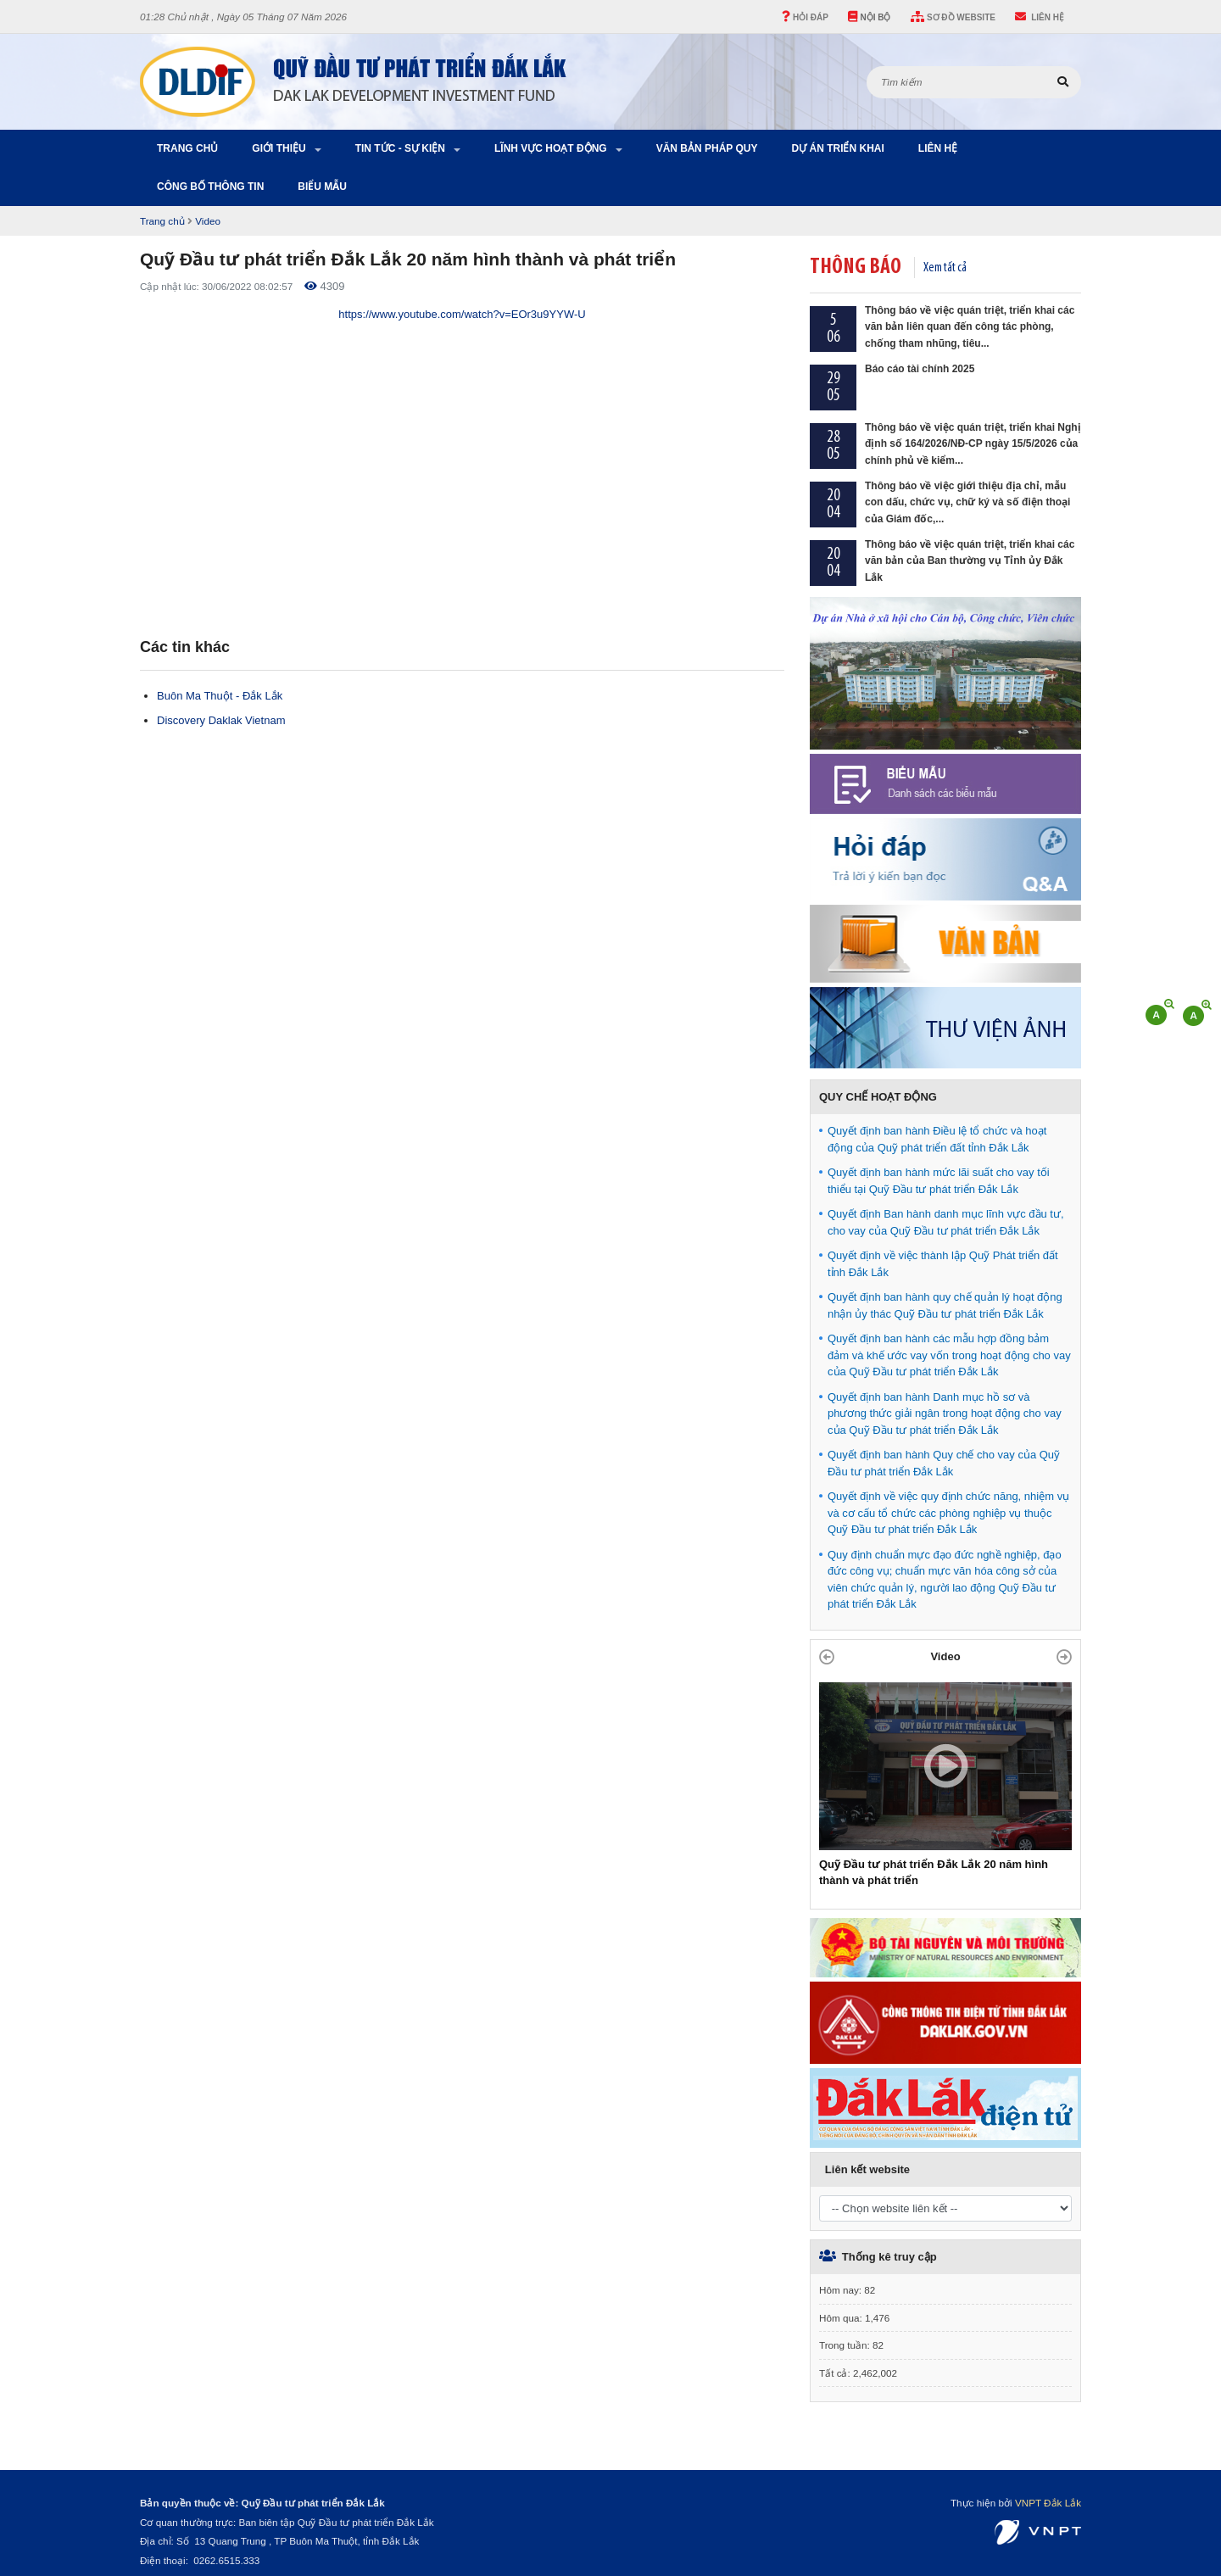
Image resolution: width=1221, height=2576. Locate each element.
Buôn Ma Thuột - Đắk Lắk (219, 695)
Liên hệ (937, 148)
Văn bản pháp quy (707, 148)
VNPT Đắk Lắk (1048, 2502)
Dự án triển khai (837, 148)
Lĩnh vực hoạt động (550, 148)
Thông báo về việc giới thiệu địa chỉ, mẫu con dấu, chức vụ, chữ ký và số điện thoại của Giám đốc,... (967, 502)
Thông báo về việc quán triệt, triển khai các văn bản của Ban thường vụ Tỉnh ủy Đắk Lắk (969, 560)
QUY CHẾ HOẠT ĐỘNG (878, 1096)
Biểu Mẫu (322, 186)
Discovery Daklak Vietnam (221, 720)
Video (207, 220)
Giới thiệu (278, 148)
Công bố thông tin (210, 186)
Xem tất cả (945, 268)
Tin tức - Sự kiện (400, 148)
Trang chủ (187, 148)
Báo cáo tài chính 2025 (919, 369)
